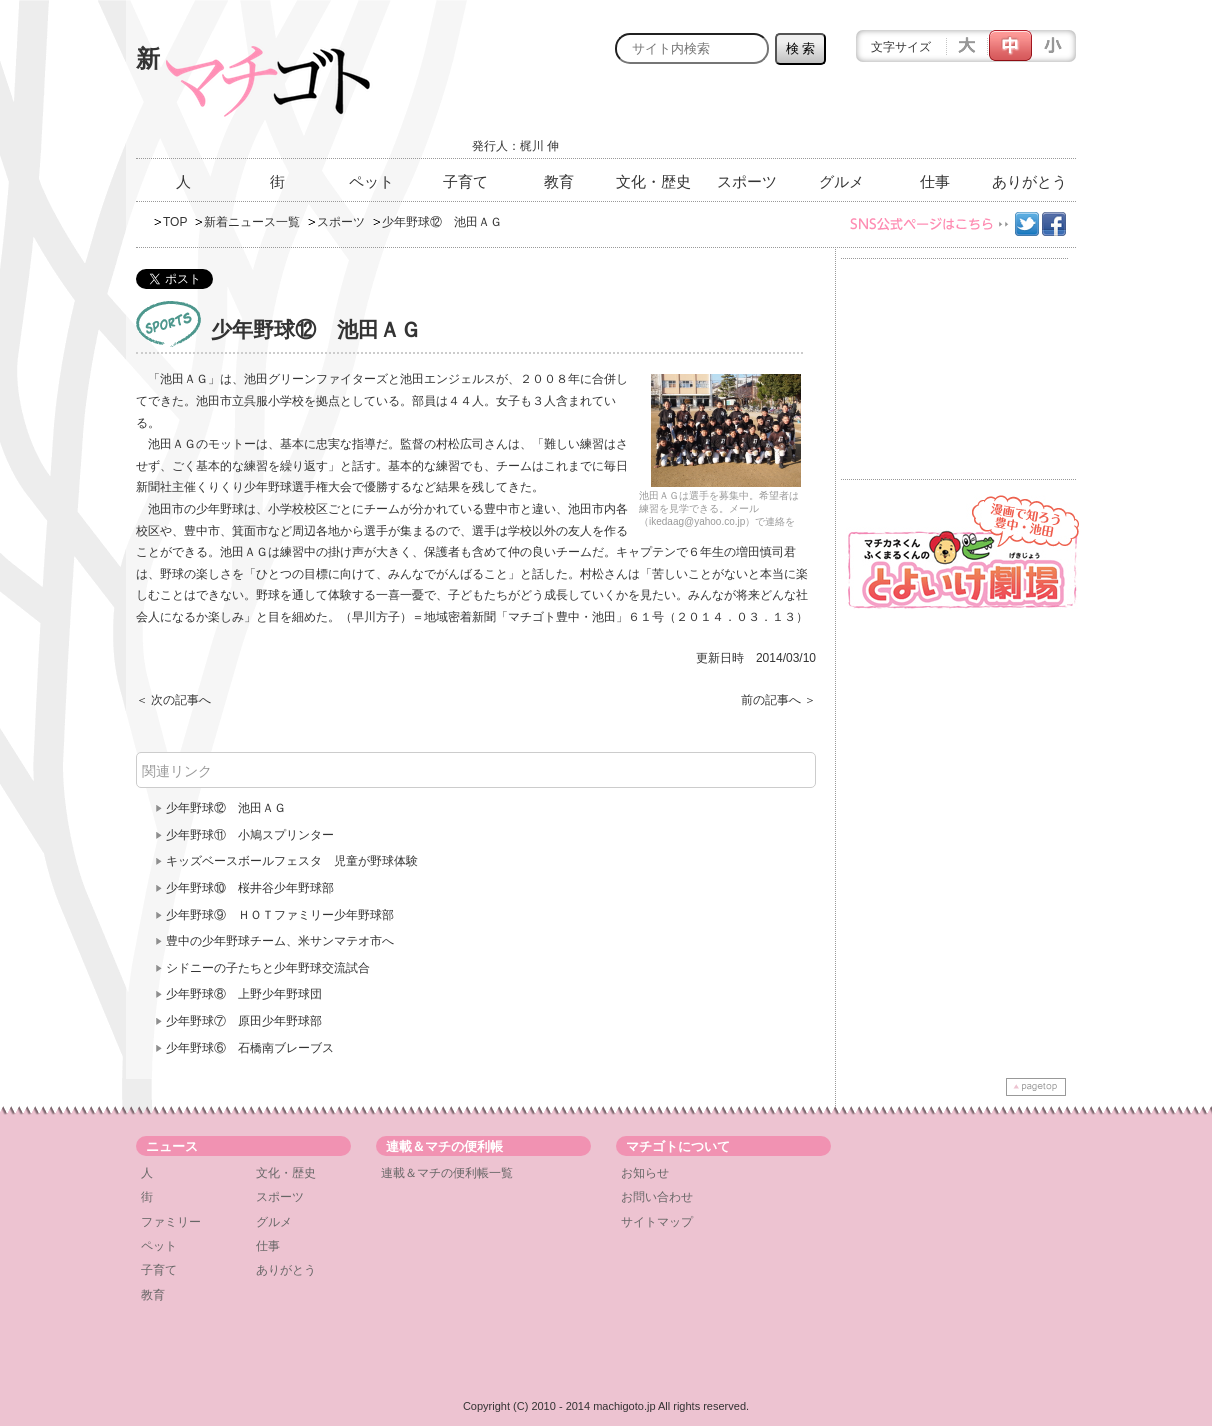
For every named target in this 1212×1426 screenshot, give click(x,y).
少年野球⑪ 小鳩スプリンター (250, 835)
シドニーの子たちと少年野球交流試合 (268, 968)
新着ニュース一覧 (252, 222)
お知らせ (645, 1173)
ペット (371, 181)
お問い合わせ (657, 1197)
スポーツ (747, 181)
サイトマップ (657, 1222)
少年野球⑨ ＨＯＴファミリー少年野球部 (280, 915)
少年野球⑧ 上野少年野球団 (244, 994)
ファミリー (171, 1222)
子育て (465, 181)
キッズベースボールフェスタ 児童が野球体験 (292, 861)
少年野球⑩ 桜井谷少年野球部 (250, 888)
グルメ (841, 181)
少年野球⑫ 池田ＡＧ (226, 808)
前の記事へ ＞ (778, 700)
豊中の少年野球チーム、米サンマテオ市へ (280, 941)
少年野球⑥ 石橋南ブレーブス (250, 1048)
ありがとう (1029, 181)
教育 (559, 181)
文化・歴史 (653, 181)
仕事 (935, 181)
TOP (175, 222)
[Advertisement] (842, 117)
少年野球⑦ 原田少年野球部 (244, 1021)
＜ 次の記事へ (173, 700)
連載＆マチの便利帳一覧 (447, 1173)
